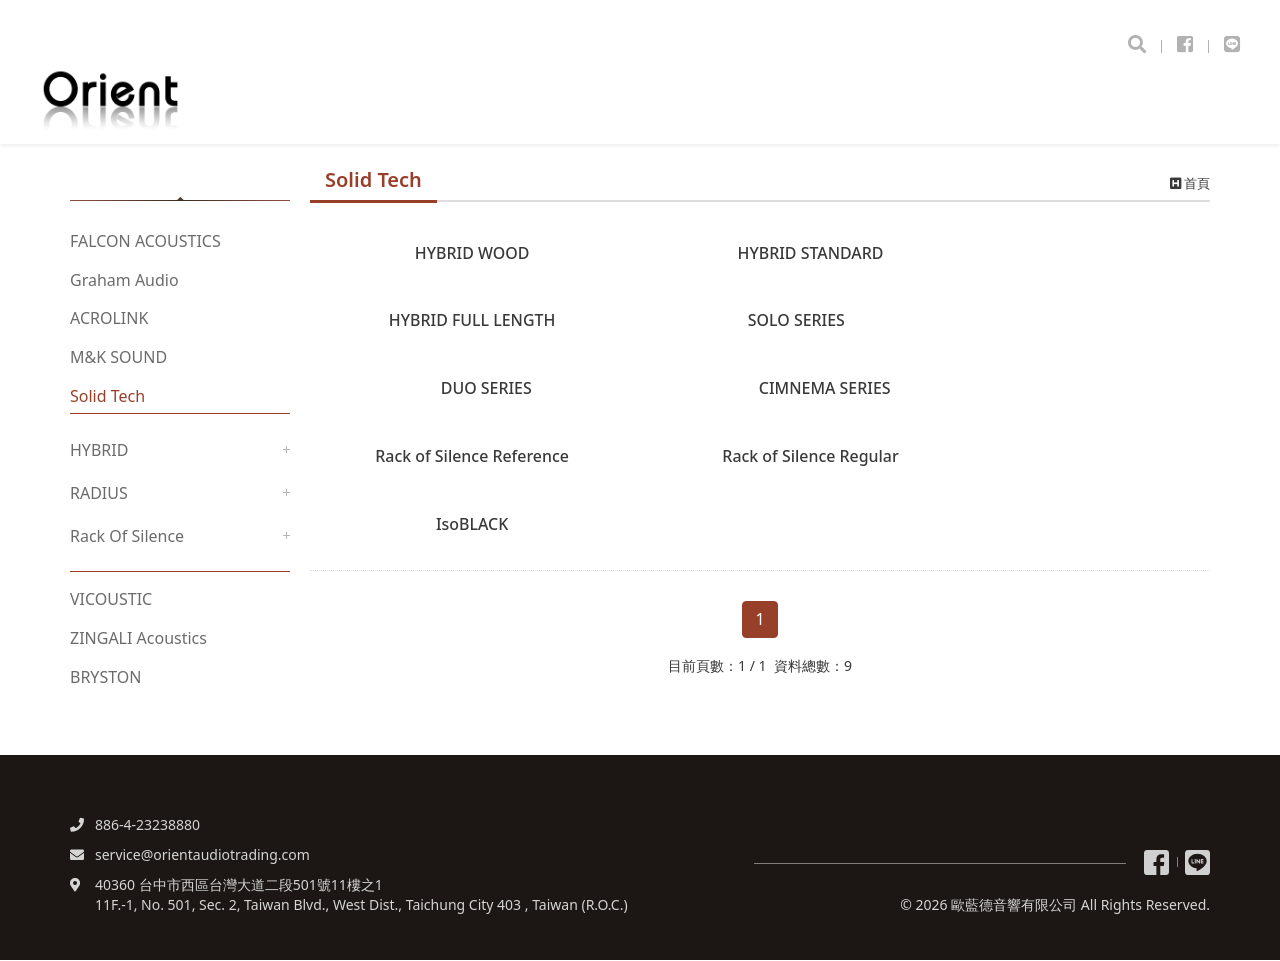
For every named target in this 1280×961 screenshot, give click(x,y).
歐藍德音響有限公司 (165, 96)
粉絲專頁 (1156, 863)
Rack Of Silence (127, 537)
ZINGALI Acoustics (138, 640)
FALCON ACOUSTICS (145, 242)
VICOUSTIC (111, 601)
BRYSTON (105, 678)
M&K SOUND (118, 359)
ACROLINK (109, 320)
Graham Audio (124, 281)
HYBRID (99, 451)
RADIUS (99, 494)
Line (1197, 863)
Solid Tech (107, 397)
